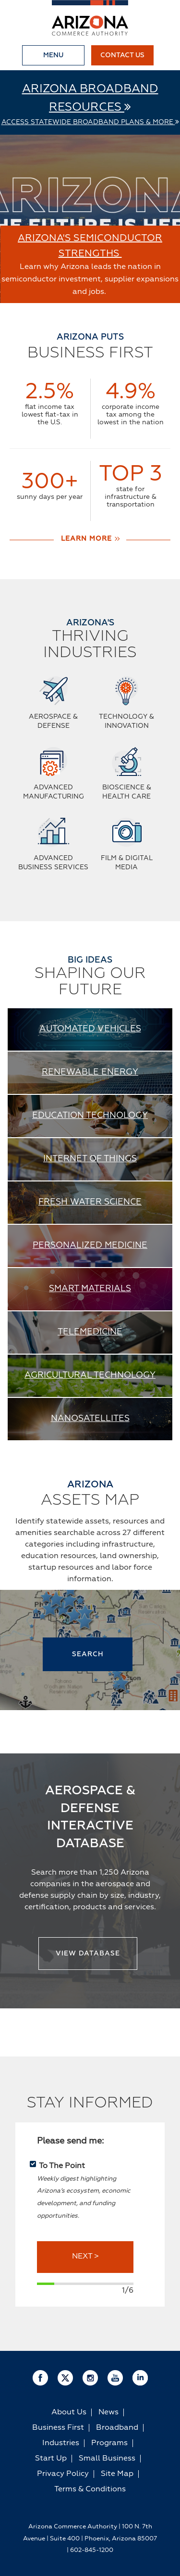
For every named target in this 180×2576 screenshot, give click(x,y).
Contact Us (122, 55)
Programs (109, 2443)
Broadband (117, 2428)
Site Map (117, 2474)
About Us (68, 2412)
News (108, 2412)
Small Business (107, 2458)
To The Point (62, 2166)
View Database (88, 1953)
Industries (60, 2443)
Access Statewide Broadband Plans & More (90, 122)
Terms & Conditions (90, 2489)
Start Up (51, 2458)
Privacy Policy (63, 2474)
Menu (53, 55)
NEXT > (85, 2256)
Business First (58, 2428)
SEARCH (88, 1654)
